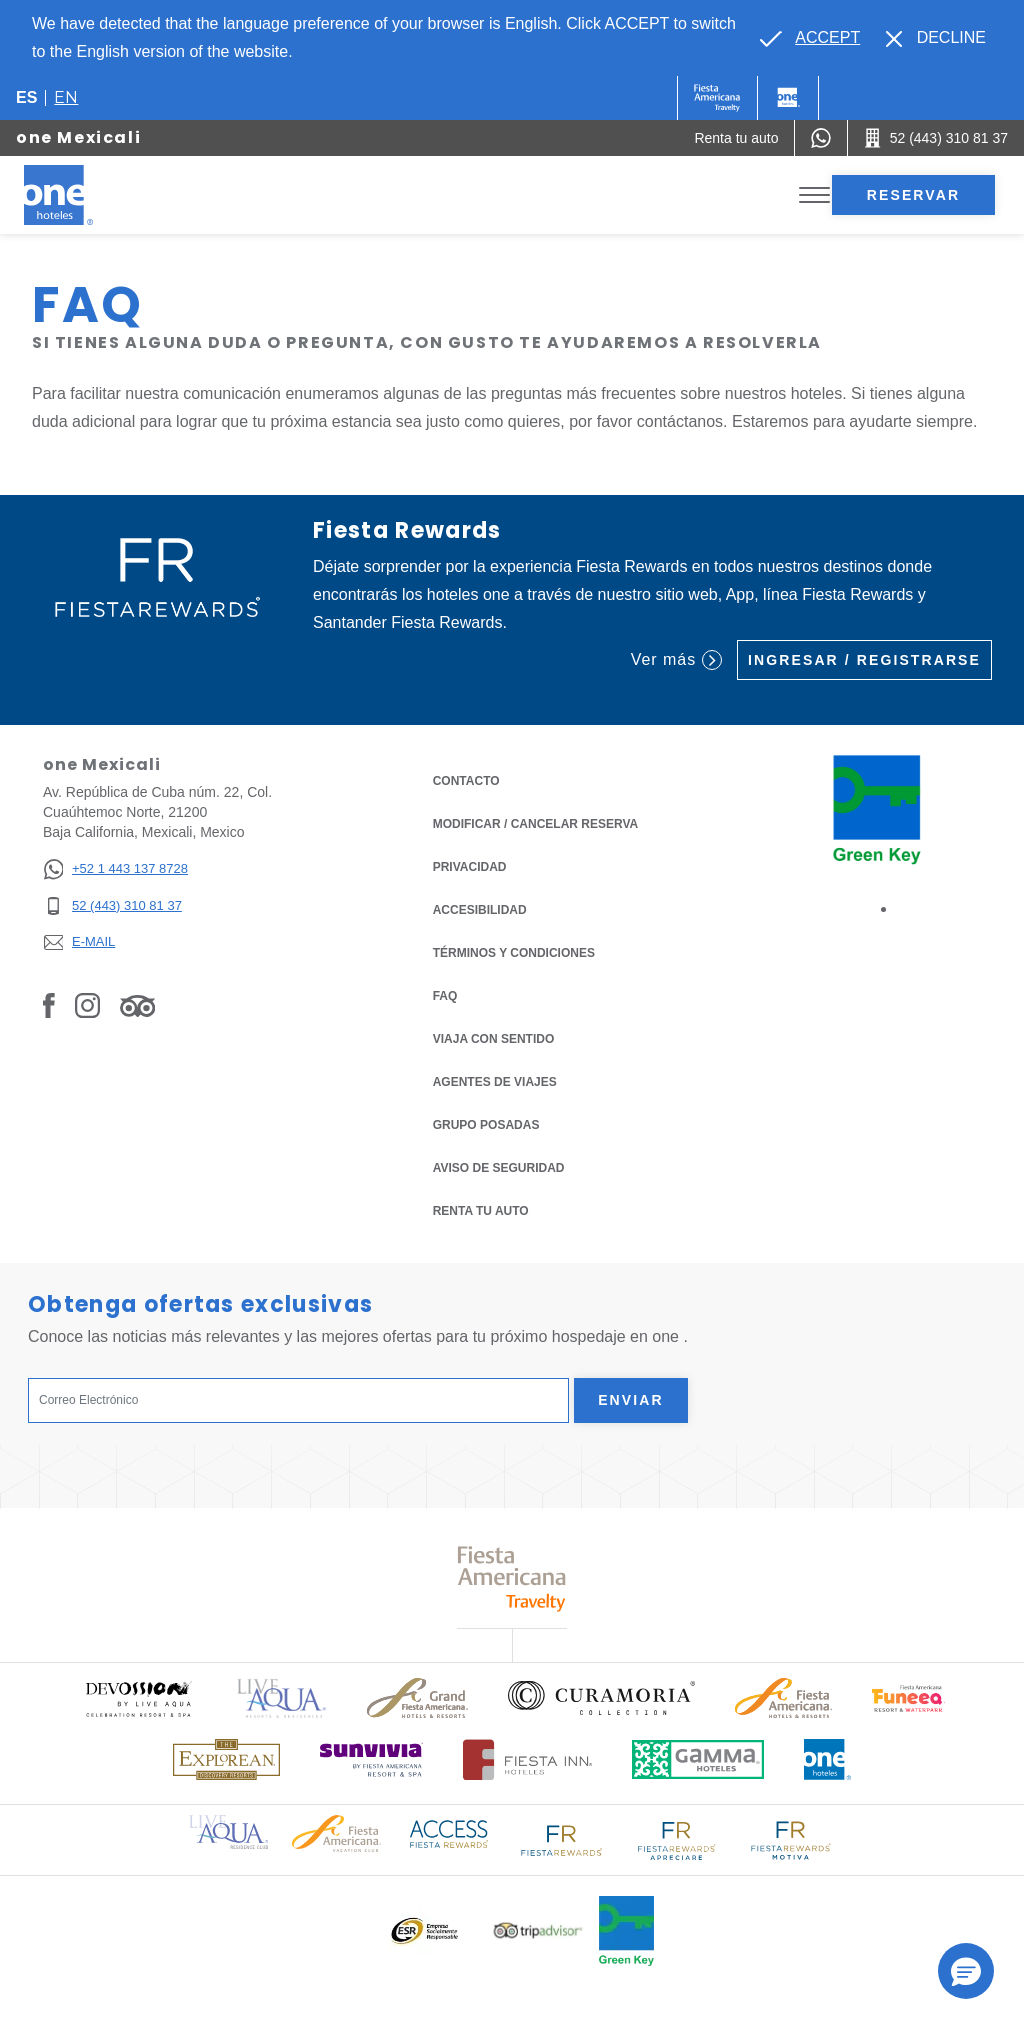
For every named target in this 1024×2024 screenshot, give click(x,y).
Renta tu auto (481, 1209)
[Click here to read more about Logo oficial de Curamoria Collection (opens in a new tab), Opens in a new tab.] (601, 1698)
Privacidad (470, 865)
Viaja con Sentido (494, 1039)
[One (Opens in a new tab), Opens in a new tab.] (717, 98)
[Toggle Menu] (814, 195)
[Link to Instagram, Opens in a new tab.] (87, 1005)
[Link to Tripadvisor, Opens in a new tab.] (137, 1005)
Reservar (913, 195)
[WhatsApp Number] (821, 138)
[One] (788, 98)
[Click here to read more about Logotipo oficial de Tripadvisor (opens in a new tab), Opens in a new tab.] (538, 1930)
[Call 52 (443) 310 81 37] (936, 138)
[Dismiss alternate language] (936, 38)
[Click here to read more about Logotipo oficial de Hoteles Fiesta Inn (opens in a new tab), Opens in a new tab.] (527, 1759)
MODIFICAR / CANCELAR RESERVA (536, 824)
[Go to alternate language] (810, 38)
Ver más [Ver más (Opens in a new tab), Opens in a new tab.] (676, 660)
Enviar (631, 1400)
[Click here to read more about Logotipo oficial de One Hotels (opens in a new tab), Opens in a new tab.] (828, 1759)
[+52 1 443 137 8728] (115, 869)
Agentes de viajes (495, 1082)
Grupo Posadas (486, 1125)
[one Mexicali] (82, 195)
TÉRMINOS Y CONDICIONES (514, 953)
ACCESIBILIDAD (480, 910)
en (66, 97)
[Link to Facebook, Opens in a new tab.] (49, 1005)
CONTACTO (466, 781)
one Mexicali (78, 137)
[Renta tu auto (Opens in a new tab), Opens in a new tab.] (736, 138)
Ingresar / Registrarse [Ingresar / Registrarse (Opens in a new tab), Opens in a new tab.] (864, 660)
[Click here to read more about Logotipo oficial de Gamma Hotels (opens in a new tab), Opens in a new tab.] (698, 1759)
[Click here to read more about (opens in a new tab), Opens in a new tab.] (138, 1698)
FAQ (445, 996)
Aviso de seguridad (499, 1168)
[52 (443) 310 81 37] (115, 906)
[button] (966, 1971)
